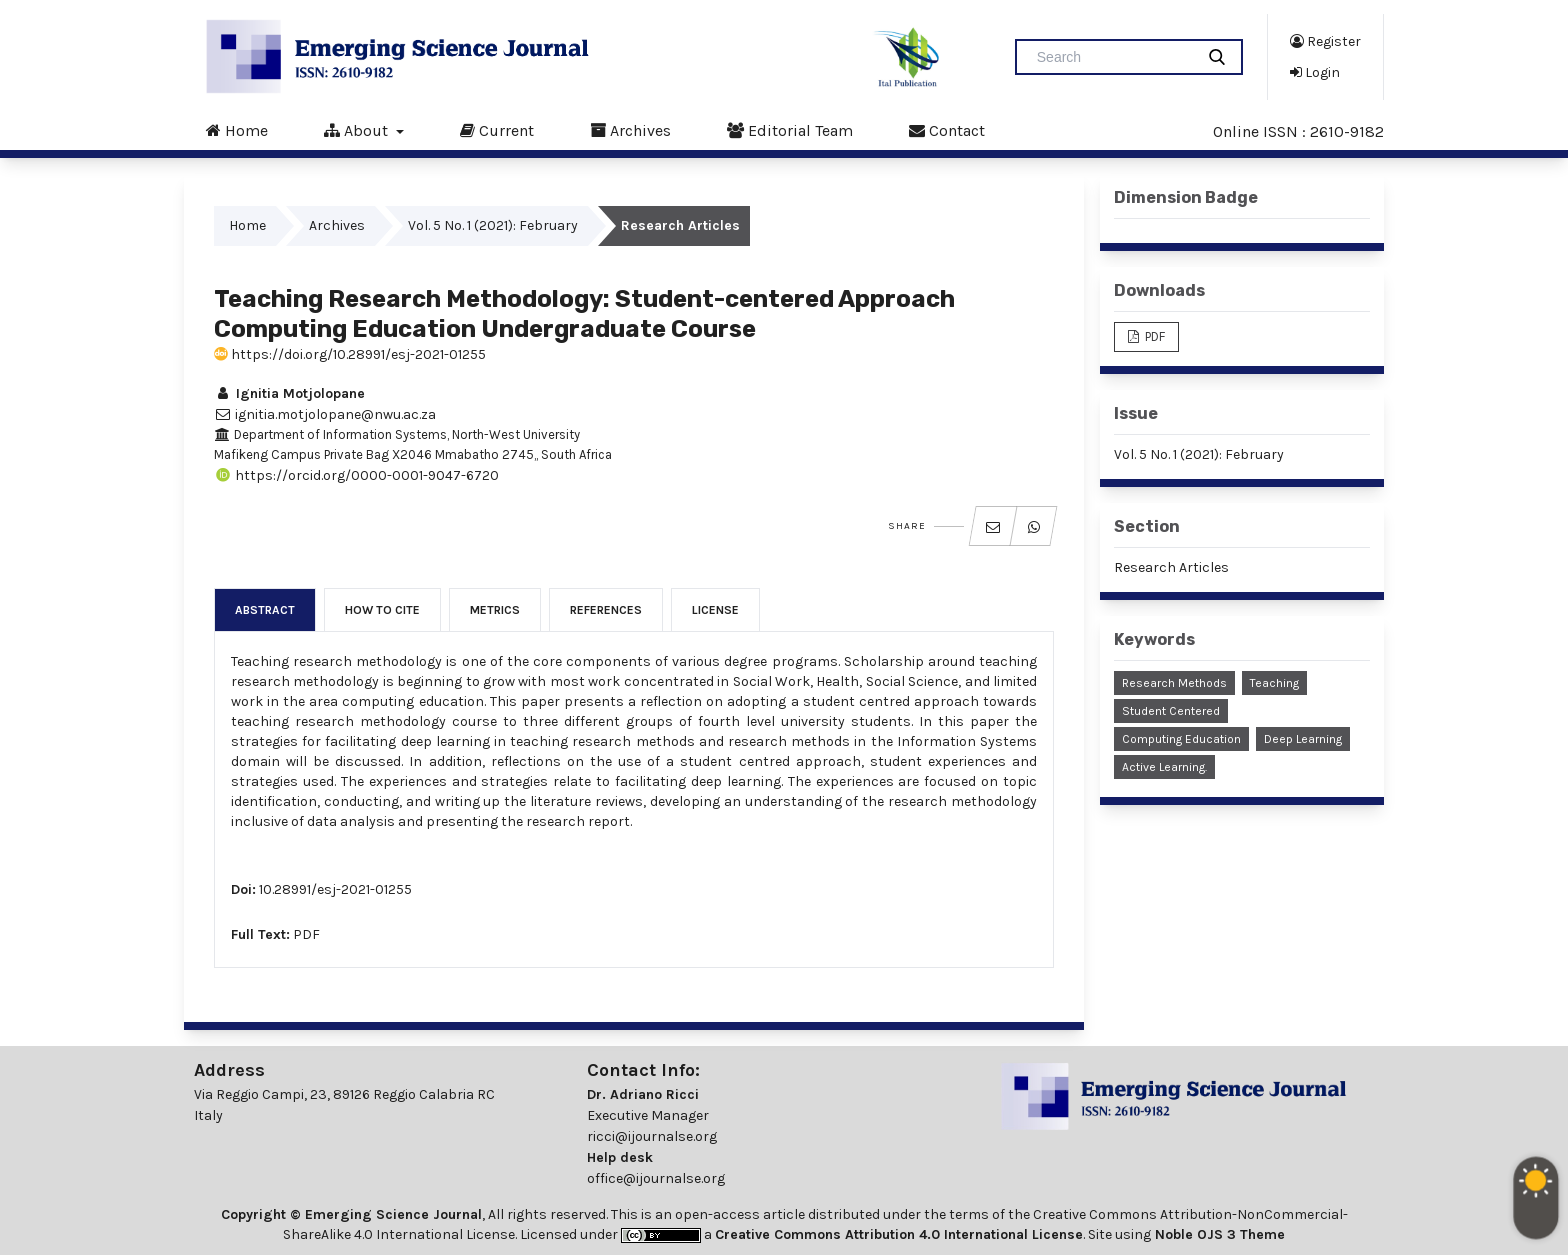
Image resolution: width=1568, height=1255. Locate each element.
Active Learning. (1164, 767)
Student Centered (1171, 711)
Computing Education (1181, 739)
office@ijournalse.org (656, 1178)
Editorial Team (790, 130)
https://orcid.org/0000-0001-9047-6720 (356, 475)
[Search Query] (1113, 57)
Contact (947, 130)
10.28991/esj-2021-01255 (335, 889)
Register (1325, 41)
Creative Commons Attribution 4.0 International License (899, 1234)
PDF (306, 934)
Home (237, 130)
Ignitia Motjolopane (289, 393)
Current (497, 130)
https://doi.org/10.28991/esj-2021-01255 (350, 354)
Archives (630, 130)
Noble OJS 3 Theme (1218, 1234)
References (606, 610)
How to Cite (382, 610)
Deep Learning (1303, 739)
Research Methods (1174, 683)
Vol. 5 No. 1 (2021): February (493, 225)
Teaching (1274, 683)
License (715, 610)
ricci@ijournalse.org (652, 1136)
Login (1315, 72)
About (358, 130)
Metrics (495, 610)
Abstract (265, 610)
